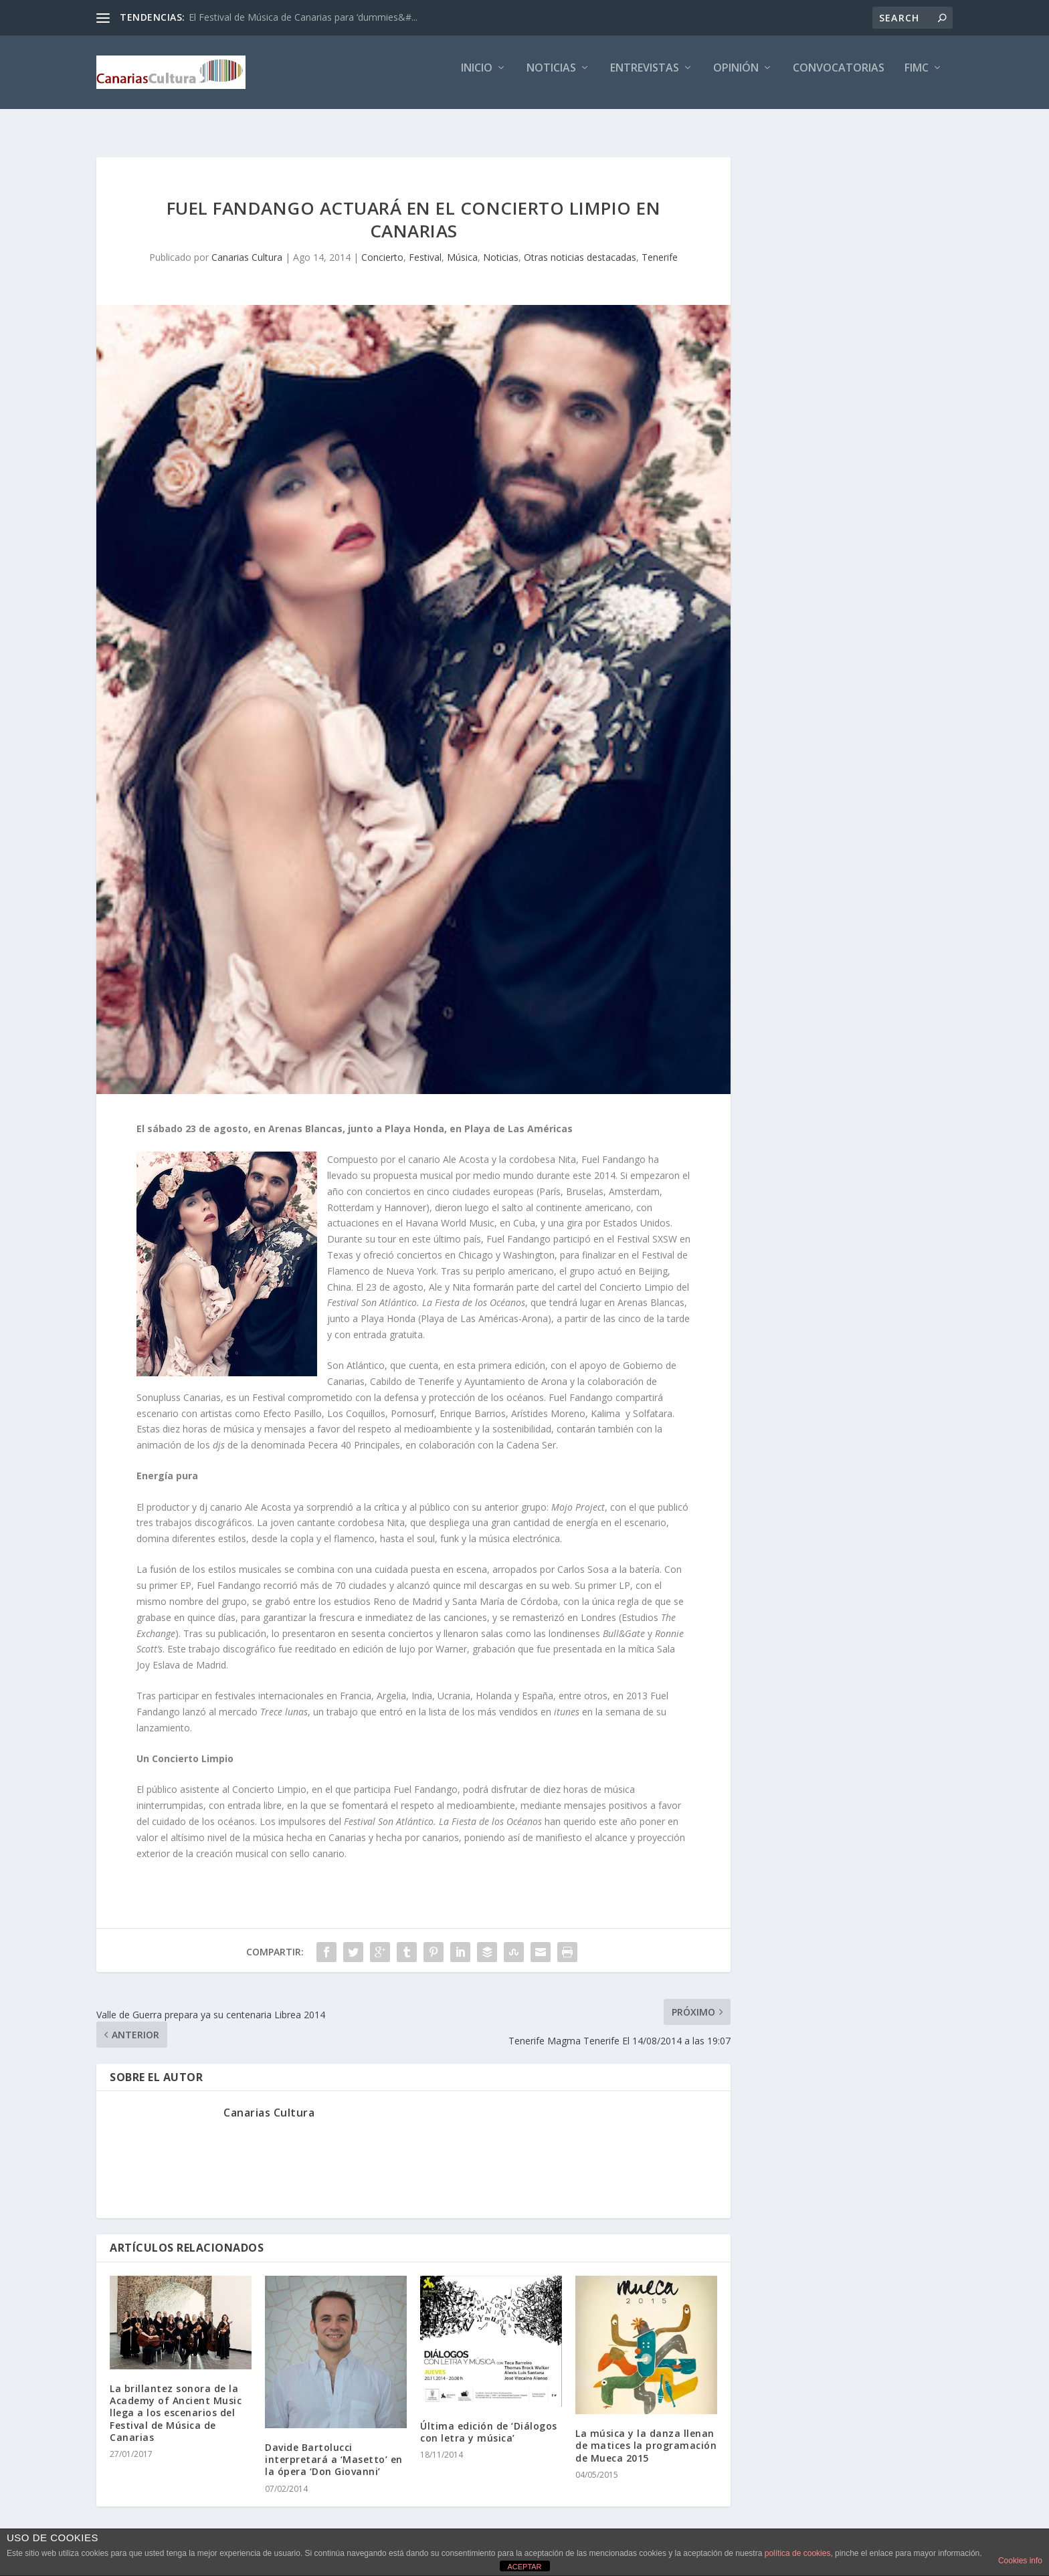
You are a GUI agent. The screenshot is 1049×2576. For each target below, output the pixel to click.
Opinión (736, 78)
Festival (425, 245)
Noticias (551, 78)
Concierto (382, 245)
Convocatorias (838, 78)
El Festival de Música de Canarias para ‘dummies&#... (303, 17)
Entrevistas (644, 78)
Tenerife (660, 245)
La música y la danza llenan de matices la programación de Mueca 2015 (646, 2433)
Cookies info (1020, 2560)
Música (462, 245)
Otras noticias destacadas (580, 245)
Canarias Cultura (246, 245)
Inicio (476, 78)
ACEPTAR (524, 2567)
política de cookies (798, 2553)
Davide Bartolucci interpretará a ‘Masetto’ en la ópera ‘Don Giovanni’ (334, 2447)
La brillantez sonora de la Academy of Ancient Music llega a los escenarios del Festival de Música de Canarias (176, 2401)
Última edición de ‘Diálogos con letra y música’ (488, 2419)
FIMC (916, 78)
